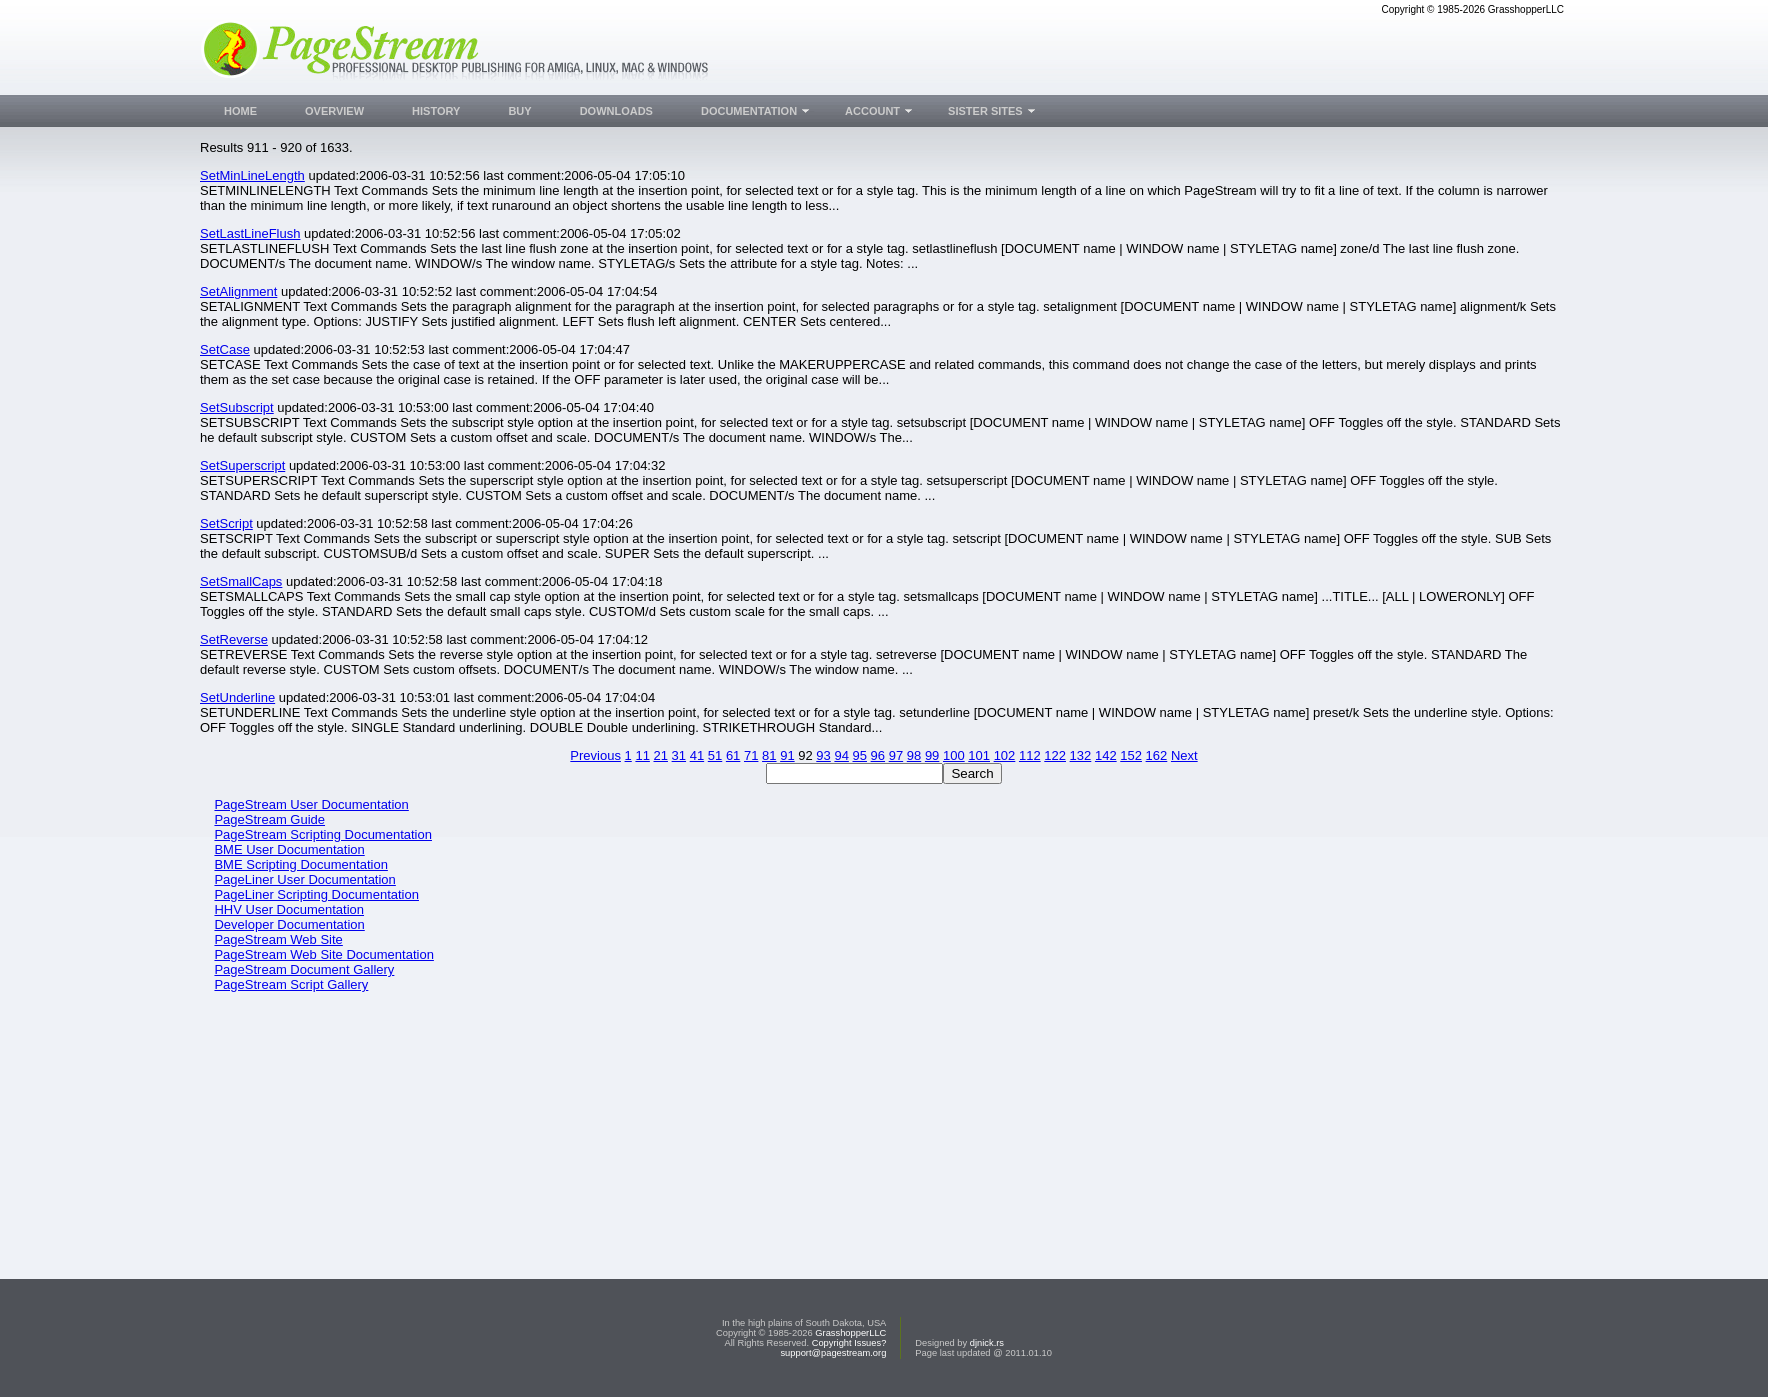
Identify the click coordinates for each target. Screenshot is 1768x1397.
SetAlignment (238, 291)
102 (1005, 755)
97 (896, 755)
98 (914, 755)
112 (1030, 755)
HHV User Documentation (289, 909)
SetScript (226, 523)
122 (1055, 755)
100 (954, 755)
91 (787, 755)
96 (878, 755)
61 (733, 755)
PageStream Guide (269, 819)
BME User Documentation (289, 849)
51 (715, 755)
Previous (595, 755)
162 (1157, 755)
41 (697, 755)
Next (1184, 755)
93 (823, 755)
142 (1106, 755)
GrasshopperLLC (850, 1333)
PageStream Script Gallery (291, 984)
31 (679, 755)
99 (932, 755)
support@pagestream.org (833, 1353)
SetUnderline (237, 697)
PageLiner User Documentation (304, 879)
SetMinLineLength (252, 175)
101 (979, 755)
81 (769, 755)
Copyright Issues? (849, 1343)
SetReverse (234, 639)
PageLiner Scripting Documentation (316, 894)
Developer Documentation (289, 924)
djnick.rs (987, 1343)
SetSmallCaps (241, 581)
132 (1081, 755)
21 (661, 755)
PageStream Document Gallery (304, 969)
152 (1131, 755)
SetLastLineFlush (250, 233)
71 (751, 755)
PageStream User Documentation (311, 804)
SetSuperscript (242, 465)
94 (841, 755)
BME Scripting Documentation (300, 864)
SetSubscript (237, 407)
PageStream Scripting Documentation (323, 834)
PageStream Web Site (278, 939)
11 (642, 755)
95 (860, 755)
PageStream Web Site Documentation (323, 954)
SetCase (225, 349)
